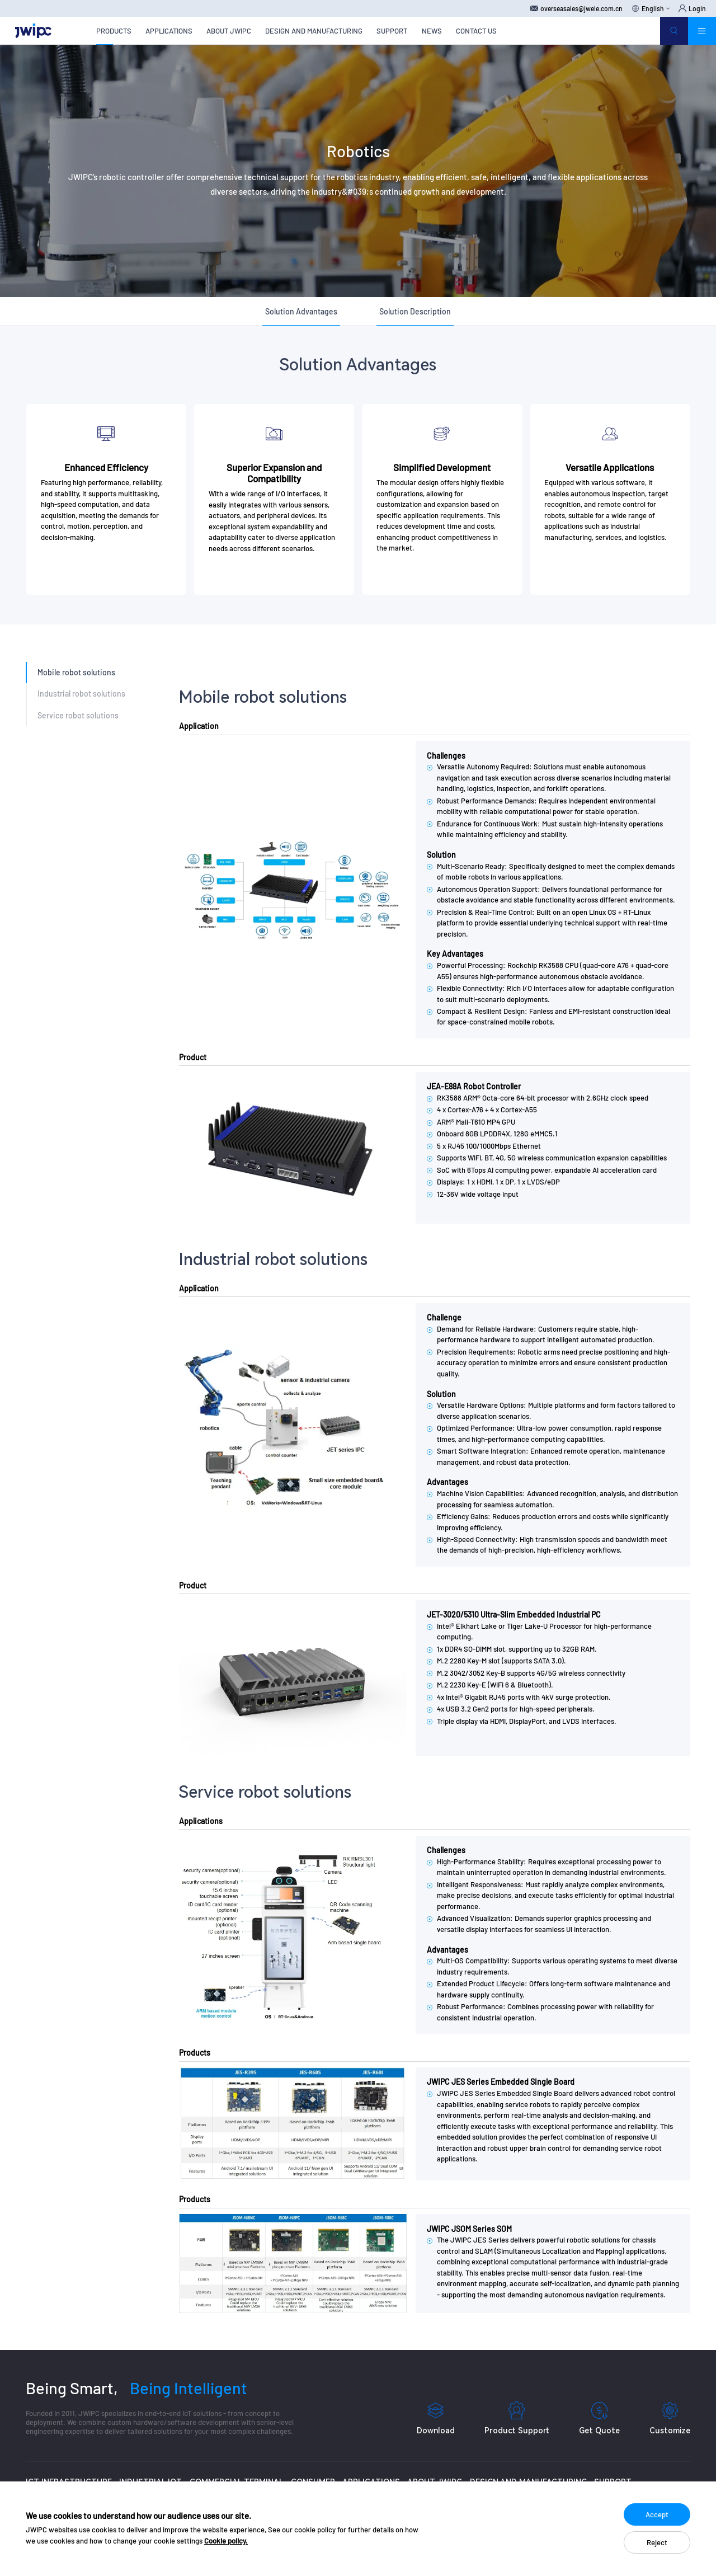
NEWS (432, 30)
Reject (657, 2542)
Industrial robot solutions (81, 693)
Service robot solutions (78, 715)
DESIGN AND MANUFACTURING (313, 30)
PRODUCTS (113, 30)
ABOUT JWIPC (228, 30)
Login (692, 8)
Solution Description (415, 311)
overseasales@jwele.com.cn (576, 8)
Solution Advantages (301, 311)
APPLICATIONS (168, 30)
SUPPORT (391, 30)
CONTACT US (476, 30)
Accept (657, 2514)
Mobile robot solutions (76, 672)
